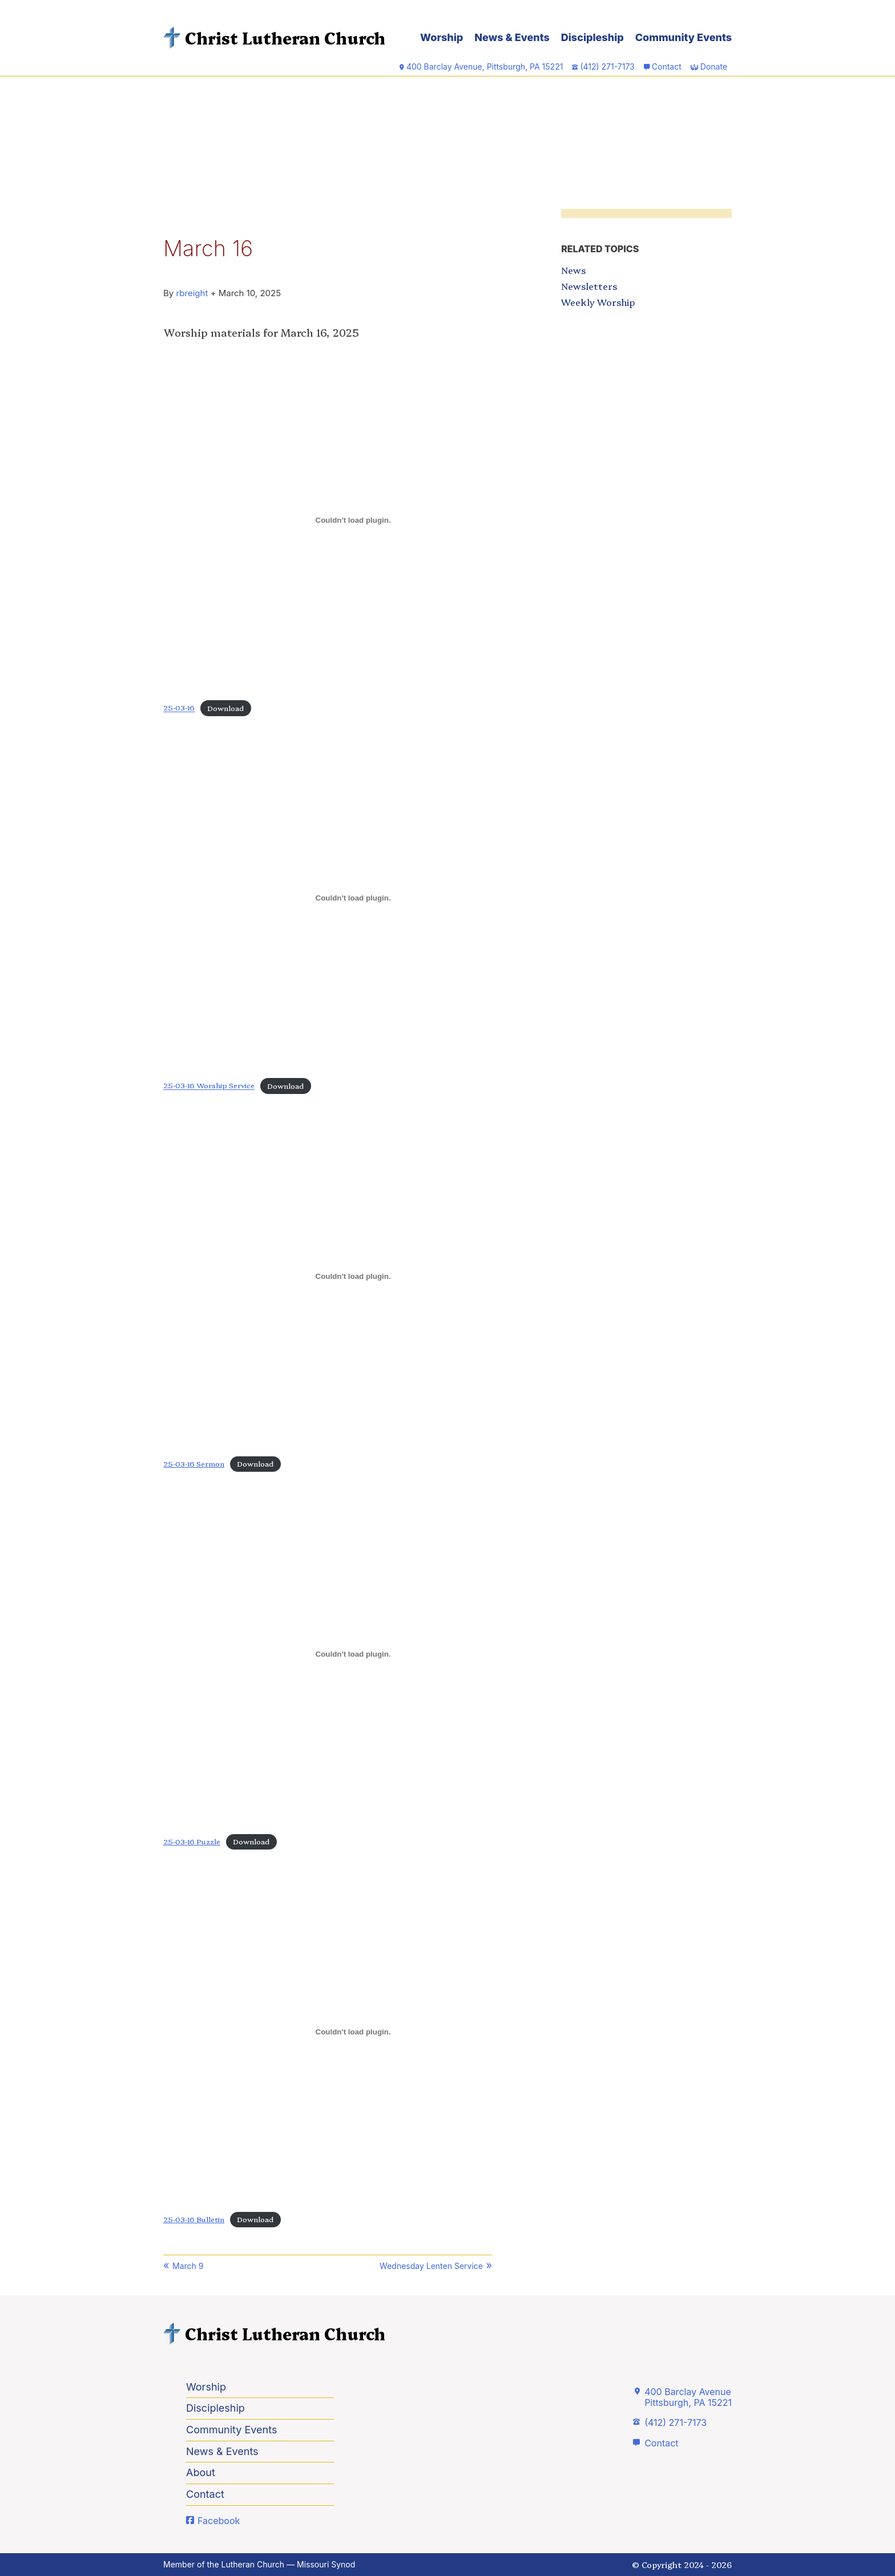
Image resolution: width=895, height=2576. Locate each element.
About (200, 2472)
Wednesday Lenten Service (431, 2266)
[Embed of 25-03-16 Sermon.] (353, 1276)
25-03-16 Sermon (193, 1463)
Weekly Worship (598, 302)
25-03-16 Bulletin (193, 2219)
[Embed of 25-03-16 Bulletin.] (353, 2031)
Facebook (218, 2520)
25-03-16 (179, 708)
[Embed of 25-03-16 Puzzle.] (353, 1654)
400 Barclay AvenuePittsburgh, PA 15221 (688, 2397)
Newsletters (589, 286)
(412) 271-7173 (675, 2422)
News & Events (511, 37)
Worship (441, 37)
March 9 (187, 2266)
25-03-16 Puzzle (191, 1841)
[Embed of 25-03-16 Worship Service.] (353, 898)
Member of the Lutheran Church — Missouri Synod (259, 2564)
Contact (667, 66)
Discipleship (592, 37)
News (573, 270)
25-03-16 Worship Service (209, 1086)
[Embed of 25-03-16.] (353, 520)
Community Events (683, 37)
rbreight (192, 293)
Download (225, 708)
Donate (713, 66)
